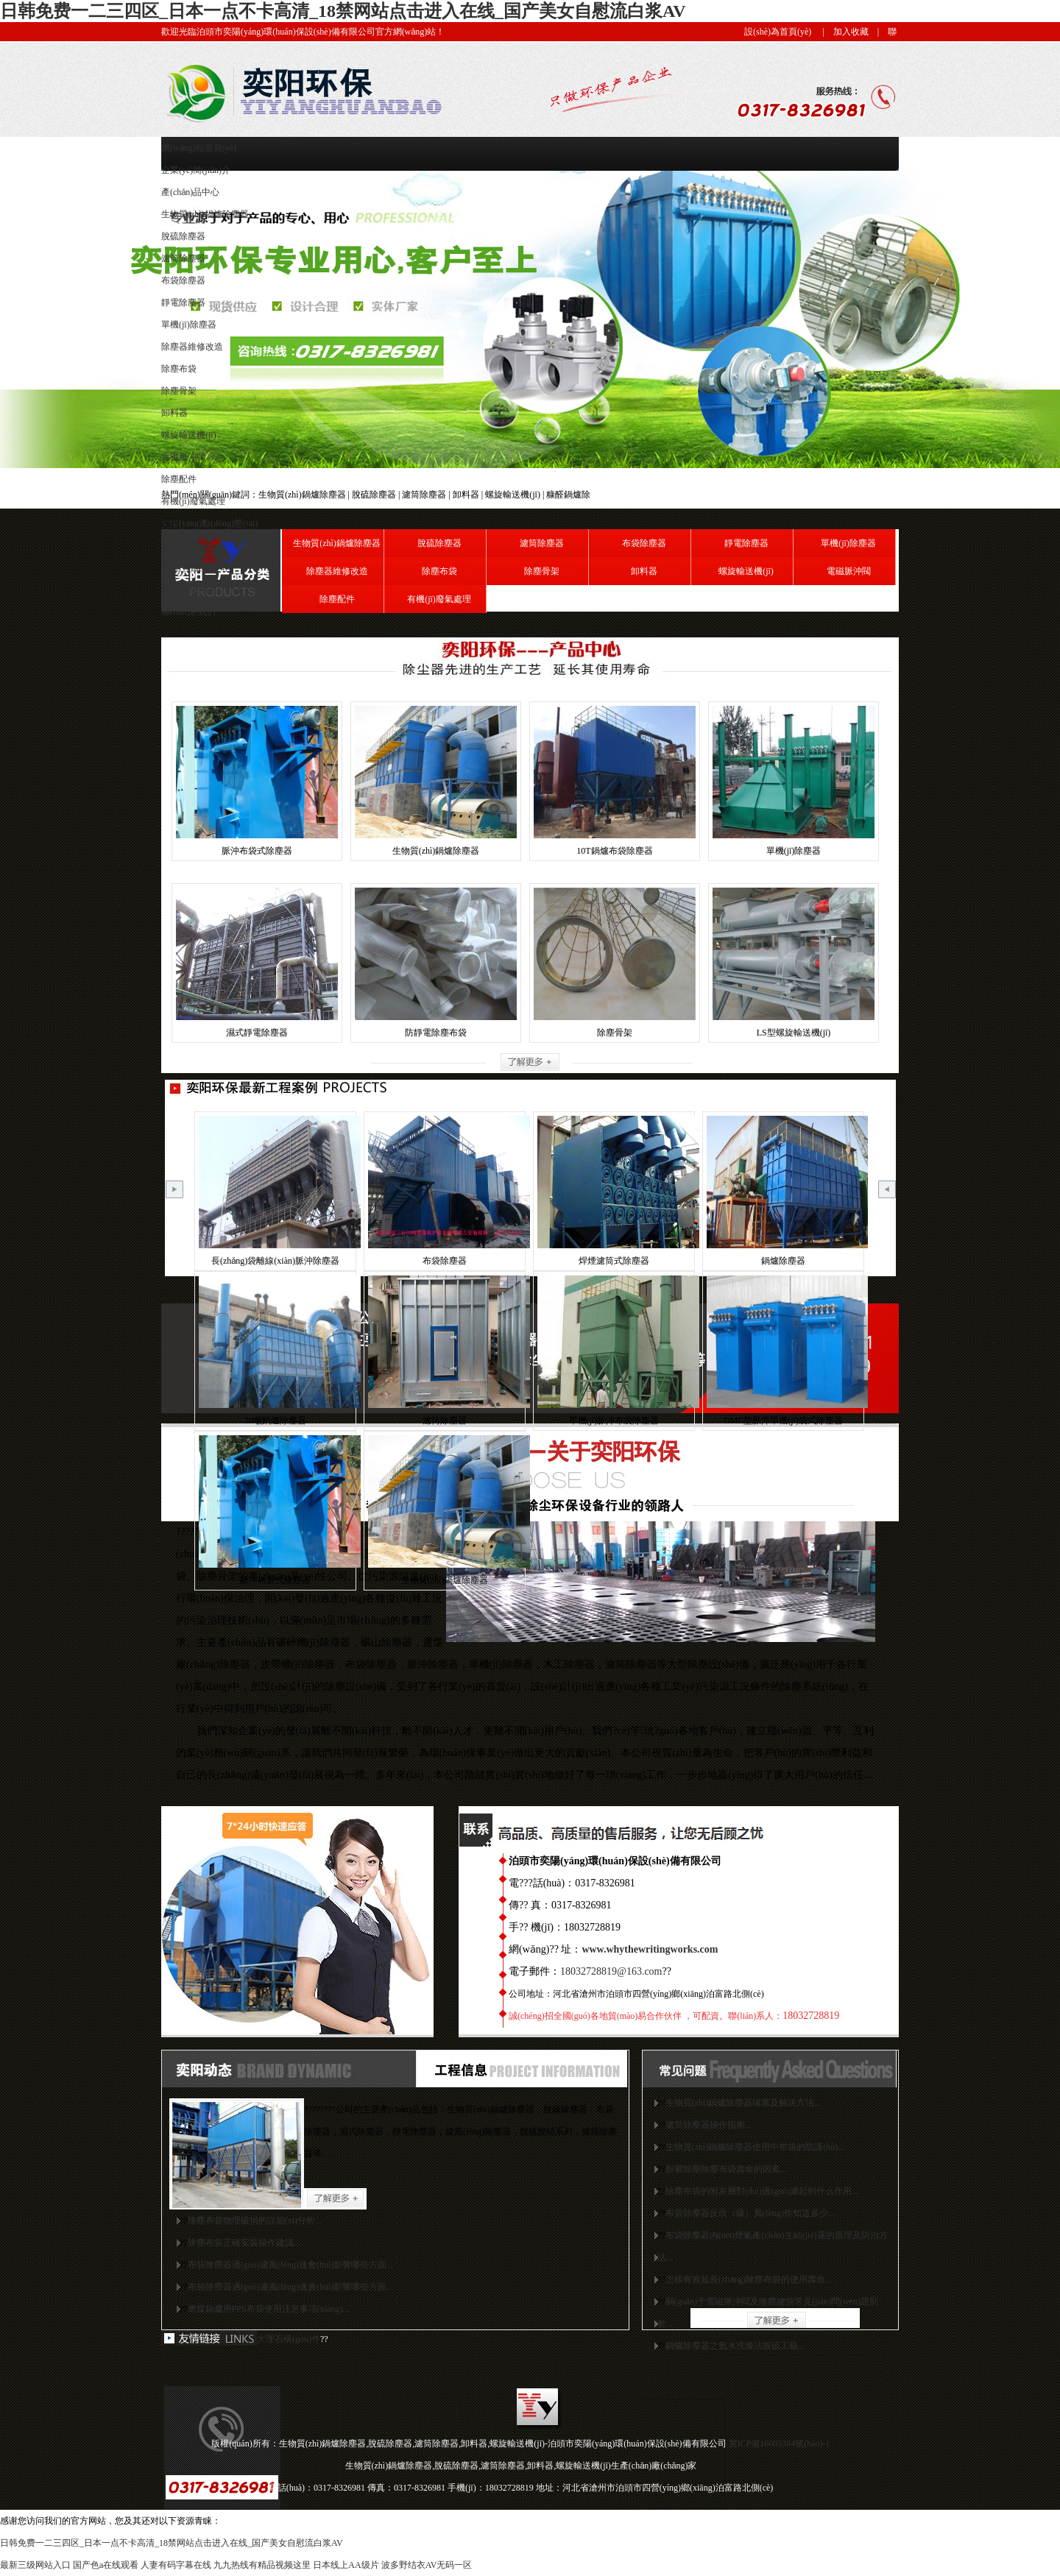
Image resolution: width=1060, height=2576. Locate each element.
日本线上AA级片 (345, 2565)
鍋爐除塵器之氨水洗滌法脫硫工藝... (735, 2345)
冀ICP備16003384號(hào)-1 (779, 2443)
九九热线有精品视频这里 (262, 2565)
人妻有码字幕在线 (176, 2565)
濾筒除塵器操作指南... (708, 2125)
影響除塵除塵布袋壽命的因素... (726, 2169)
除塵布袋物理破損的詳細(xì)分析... (255, 2220)
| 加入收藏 (840, 31)
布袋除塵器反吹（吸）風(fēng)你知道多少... (750, 2213)
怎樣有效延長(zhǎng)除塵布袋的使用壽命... (748, 2279)
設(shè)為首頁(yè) (777, 31)
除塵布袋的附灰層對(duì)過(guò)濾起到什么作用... (761, 2191)
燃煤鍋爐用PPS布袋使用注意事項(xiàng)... (269, 2309)
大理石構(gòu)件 (288, 2339)
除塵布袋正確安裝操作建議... (244, 2242)
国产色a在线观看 (105, 2565)
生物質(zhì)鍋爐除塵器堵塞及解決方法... (743, 2103)
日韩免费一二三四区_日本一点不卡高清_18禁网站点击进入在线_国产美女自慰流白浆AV (343, 11)
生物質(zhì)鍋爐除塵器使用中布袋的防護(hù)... (755, 2147)
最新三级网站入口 (35, 2565)
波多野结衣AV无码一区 (427, 2565)
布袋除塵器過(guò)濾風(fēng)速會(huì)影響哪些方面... (291, 2265)
